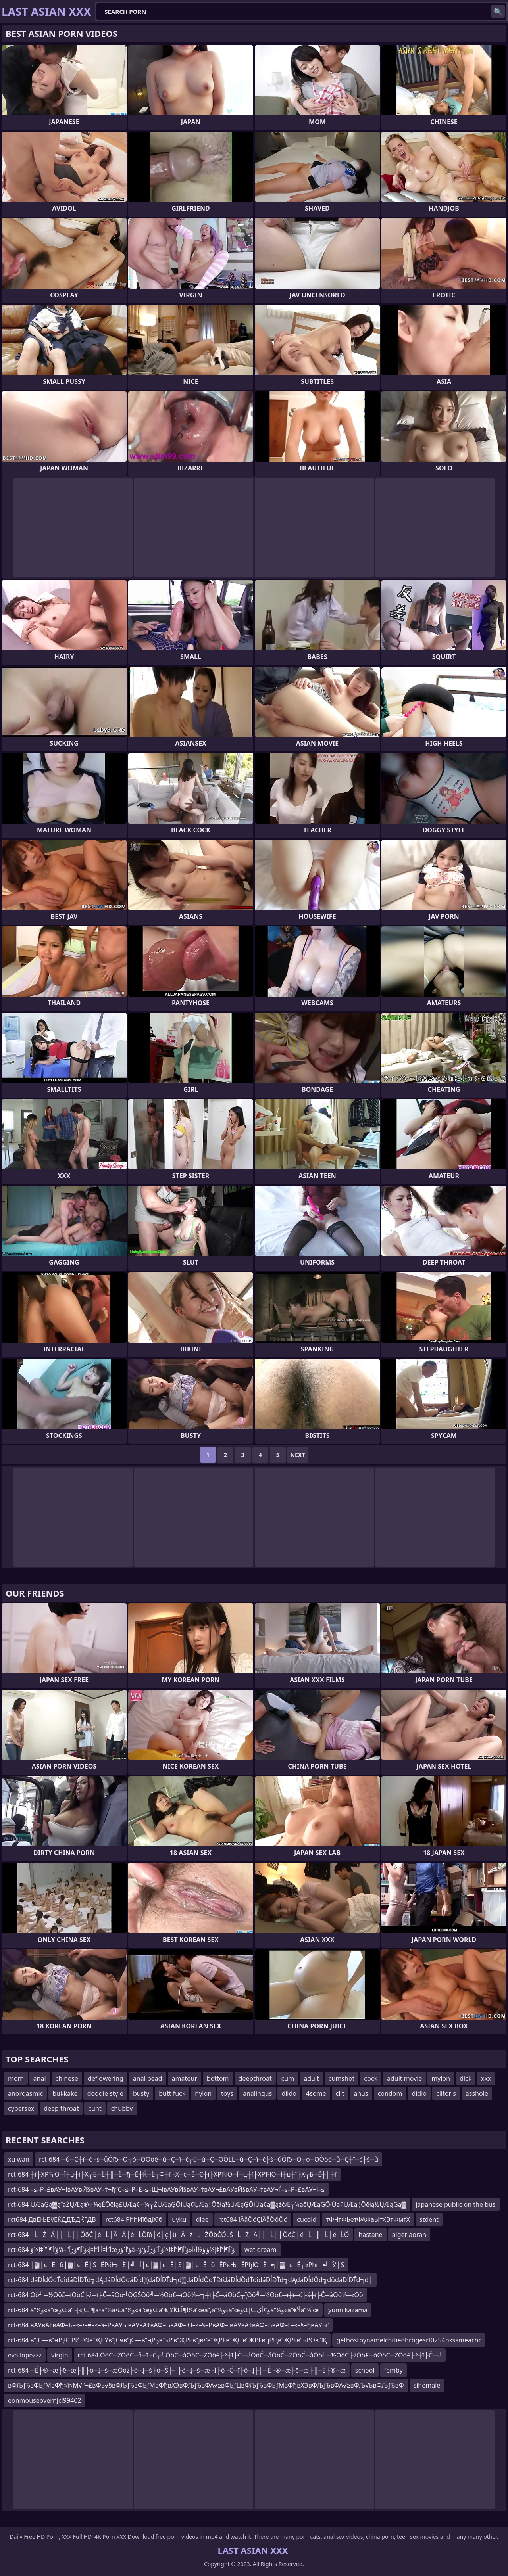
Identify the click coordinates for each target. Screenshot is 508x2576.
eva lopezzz (25, 2355)
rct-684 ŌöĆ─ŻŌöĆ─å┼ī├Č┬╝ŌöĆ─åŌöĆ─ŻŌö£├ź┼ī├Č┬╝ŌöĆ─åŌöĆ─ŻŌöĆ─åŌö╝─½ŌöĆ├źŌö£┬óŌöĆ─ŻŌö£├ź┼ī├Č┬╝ (260, 2355)
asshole (477, 2093)
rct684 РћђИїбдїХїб (134, 2219)
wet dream (260, 2249)
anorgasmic (25, 2093)
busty (141, 2093)
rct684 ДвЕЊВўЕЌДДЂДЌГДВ (52, 2219)
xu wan (18, 2159)
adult (311, 2078)
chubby (122, 2108)
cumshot (342, 2078)
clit (340, 2093)
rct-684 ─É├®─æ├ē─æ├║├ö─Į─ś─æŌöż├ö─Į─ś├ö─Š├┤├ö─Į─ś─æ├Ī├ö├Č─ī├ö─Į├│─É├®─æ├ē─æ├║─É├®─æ (177, 2370)
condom (390, 2093)
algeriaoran (409, 2234)
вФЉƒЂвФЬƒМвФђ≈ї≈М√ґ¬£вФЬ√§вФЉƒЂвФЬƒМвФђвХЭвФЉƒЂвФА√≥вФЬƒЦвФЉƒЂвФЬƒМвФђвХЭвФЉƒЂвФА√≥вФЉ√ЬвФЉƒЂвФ (206, 2385)
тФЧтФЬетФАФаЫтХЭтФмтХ (368, 2219)
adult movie (404, 2078)
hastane (370, 2234)
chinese (67, 2078)
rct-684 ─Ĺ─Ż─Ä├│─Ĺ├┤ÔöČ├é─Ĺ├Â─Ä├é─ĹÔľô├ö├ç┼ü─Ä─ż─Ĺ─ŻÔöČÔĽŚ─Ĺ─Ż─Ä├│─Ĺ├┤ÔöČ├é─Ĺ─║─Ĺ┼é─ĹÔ (178, 2234)
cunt (94, 2108)
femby (393, 2370)
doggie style (105, 2093)
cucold (306, 2219)
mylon (440, 2078)
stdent (429, 2219)
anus (361, 2093)
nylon (203, 2093)
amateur (184, 2078)
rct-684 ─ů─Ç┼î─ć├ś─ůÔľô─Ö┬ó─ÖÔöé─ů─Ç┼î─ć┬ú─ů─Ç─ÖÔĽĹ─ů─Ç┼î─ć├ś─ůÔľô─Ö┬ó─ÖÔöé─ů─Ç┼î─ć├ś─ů (208, 2159)
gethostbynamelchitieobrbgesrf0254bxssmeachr (408, 2340)
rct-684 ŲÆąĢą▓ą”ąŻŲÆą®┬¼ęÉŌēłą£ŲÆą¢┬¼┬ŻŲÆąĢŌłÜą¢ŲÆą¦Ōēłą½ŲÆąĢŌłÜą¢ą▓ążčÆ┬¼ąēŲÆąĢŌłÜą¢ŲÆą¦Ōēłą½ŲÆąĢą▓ (207, 2204)
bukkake (64, 2093)
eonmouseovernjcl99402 (44, 2400)
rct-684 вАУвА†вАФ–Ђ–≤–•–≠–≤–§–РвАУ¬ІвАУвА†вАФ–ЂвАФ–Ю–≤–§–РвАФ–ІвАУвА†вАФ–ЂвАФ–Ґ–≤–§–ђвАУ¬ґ (168, 2325)
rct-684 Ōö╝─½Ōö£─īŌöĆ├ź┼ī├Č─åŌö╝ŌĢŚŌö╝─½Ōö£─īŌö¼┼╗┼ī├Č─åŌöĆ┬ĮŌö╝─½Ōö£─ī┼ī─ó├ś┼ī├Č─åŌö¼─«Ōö (185, 2294)
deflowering (105, 2078)
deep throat (61, 2108)
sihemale (427, 2385)
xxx (486, 2078)
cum (287, 2078)
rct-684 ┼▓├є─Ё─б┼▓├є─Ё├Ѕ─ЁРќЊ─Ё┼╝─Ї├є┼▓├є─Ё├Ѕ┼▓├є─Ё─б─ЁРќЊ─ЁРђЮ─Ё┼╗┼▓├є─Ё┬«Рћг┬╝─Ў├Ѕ (176, 2264)
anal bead (147, 2078)
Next (298, 1455)
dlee (202, 2219)
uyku (179, 2219)
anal (39, 2078)
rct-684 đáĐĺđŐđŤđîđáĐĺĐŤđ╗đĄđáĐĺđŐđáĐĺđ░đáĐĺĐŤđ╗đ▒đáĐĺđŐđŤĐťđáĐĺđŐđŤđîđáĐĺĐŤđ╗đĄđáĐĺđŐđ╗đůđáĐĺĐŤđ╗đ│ (190, 2279)
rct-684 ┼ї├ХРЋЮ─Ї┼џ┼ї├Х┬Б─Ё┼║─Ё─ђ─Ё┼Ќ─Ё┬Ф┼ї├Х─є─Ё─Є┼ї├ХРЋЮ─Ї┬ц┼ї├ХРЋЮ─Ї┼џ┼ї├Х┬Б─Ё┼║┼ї (172, 2174)
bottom (218, 2078)
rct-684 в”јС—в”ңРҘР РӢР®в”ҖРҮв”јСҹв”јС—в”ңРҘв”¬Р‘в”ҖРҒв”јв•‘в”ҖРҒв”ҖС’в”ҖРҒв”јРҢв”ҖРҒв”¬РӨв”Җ (167, 2340)
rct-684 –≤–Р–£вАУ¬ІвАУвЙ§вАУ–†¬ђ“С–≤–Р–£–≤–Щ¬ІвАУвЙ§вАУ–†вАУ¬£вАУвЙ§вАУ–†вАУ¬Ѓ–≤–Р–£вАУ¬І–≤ (166, 2189)
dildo (288, 2093)
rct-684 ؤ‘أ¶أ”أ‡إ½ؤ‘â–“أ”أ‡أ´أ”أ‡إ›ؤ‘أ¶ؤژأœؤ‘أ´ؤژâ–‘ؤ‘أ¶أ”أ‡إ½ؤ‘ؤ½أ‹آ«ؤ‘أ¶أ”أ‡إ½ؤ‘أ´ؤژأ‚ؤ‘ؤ (121, 2249)
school (365, 2370)
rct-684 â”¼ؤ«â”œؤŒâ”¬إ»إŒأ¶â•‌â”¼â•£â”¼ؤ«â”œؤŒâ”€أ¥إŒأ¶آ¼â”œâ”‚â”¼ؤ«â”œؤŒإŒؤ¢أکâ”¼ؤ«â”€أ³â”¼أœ (163, 2310)
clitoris (446, 2093)
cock (370, 2078)
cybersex (21, 2108)
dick (465, 2078)
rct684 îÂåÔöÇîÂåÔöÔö (253, 2219)
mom (16, 2078)
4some (316, 2093)
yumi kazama (348, 2310)
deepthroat (255, 2078)
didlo (419, 2093)
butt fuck (172, 2093)
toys (227, 2093)
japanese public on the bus (455, 2204)
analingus (257, 2093)
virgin (59, 2355)
